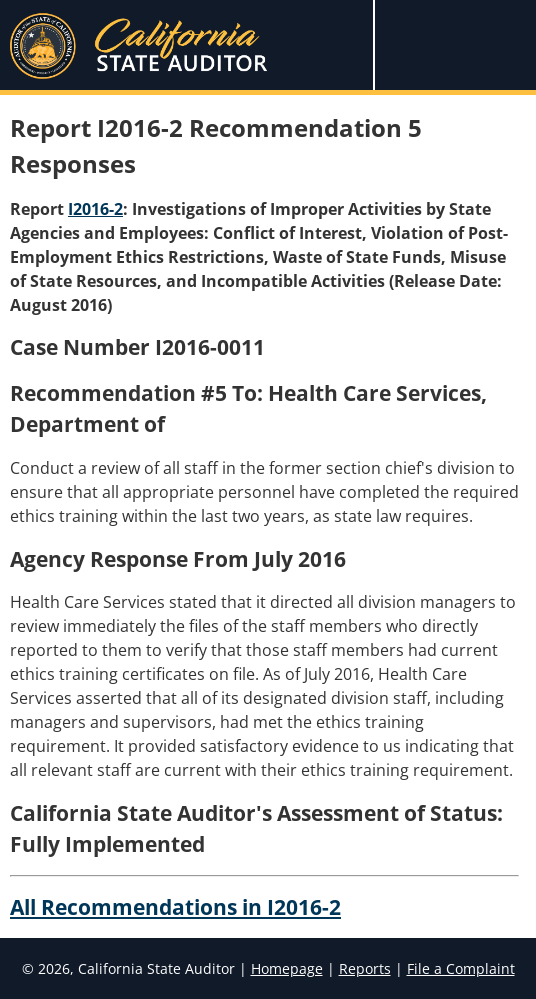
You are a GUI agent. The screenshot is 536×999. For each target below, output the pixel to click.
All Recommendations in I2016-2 (175, 907)
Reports (365, 968)
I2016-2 (95, 209)
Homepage (287, 968)
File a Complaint (461, 968)
